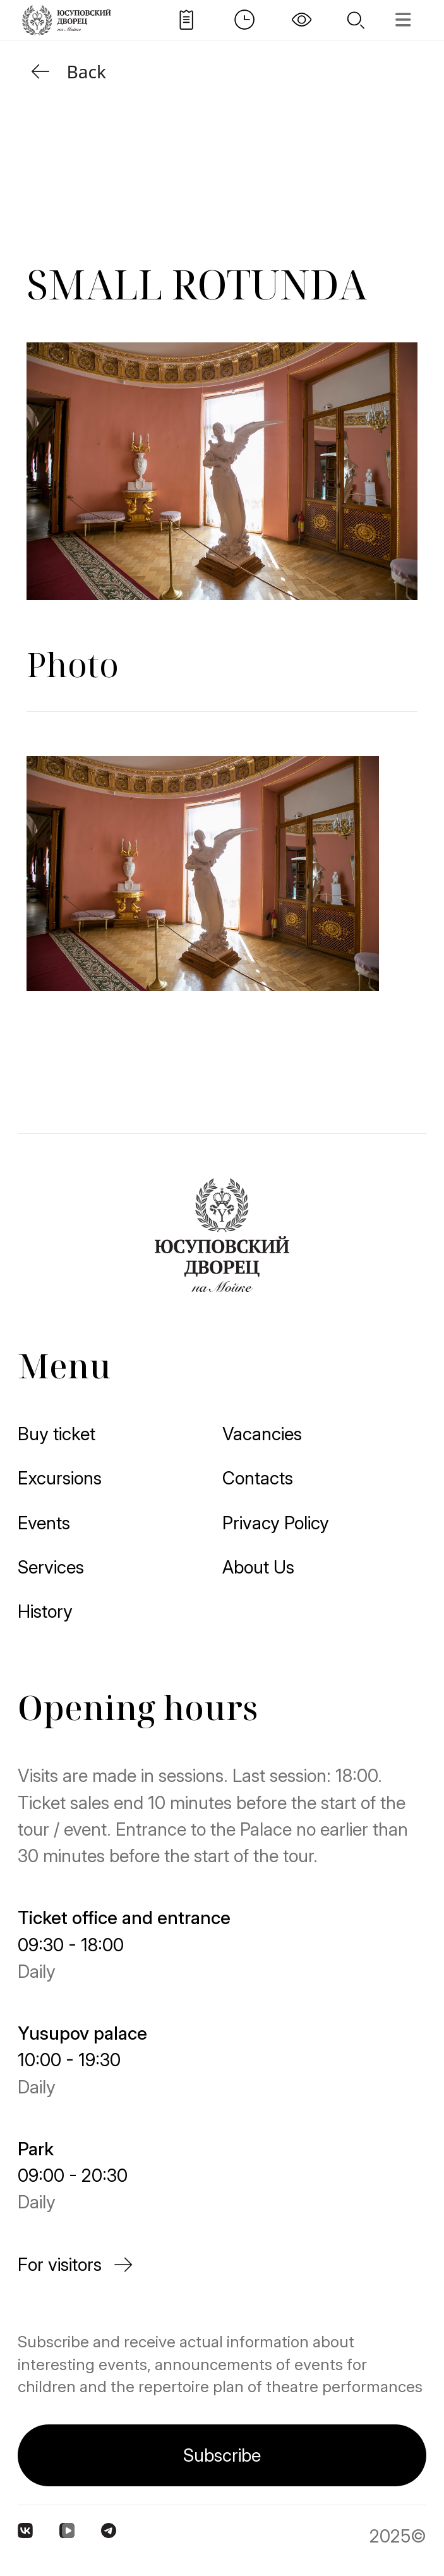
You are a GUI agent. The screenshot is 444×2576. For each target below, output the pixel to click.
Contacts (257, 1478)
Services (51, 1567)
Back (66, 71)
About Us (258, 1567)
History (45, 1611)
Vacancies (262, 1434)
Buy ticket (56, 1434)
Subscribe (222, 2455)
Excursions (60, 1478)
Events (44, 1523)
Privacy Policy (275, 1523)
